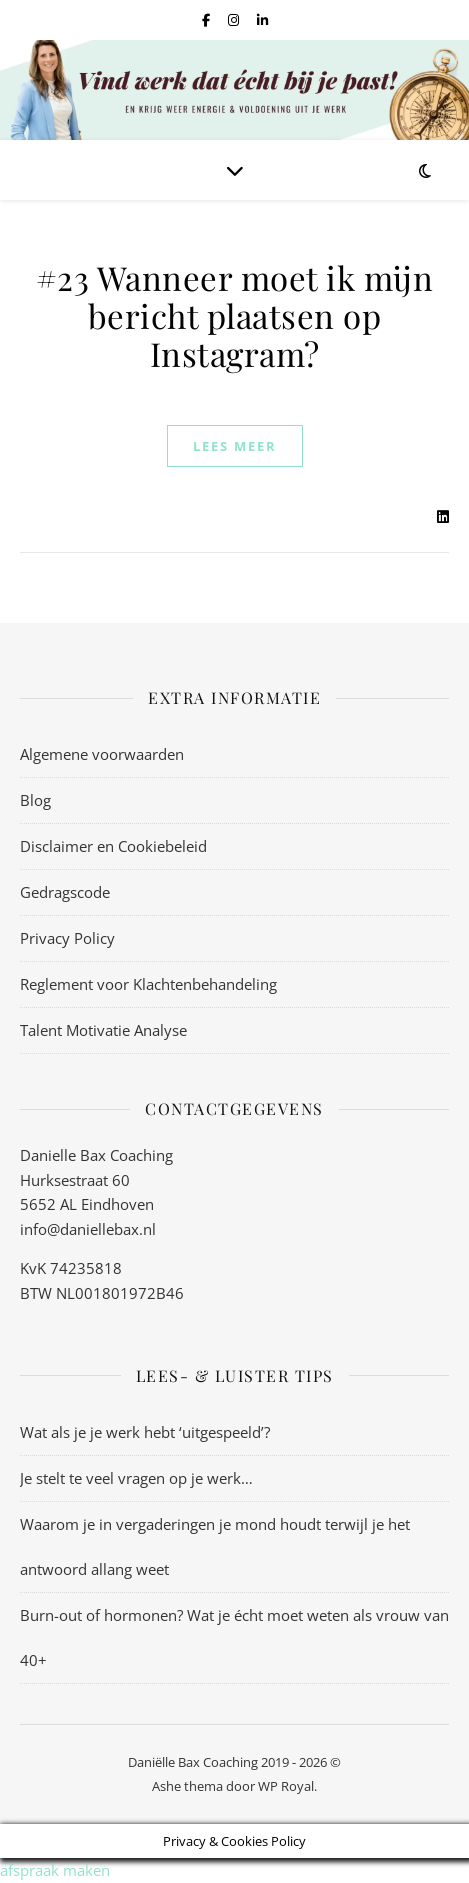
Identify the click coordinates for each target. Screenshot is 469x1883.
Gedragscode (65, 892)
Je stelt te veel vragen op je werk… (136, 1478)
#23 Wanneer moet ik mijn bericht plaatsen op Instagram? (235, 315)
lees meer (235, 446)
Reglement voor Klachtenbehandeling (148, 984)
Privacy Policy (67, 938)
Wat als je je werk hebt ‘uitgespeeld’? (145, 1432)
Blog (35, 800)
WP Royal (286, 1786)
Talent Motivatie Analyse (103, 1030)
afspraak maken (55, 1870)
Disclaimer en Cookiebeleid (113, 846)
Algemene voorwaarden (102, 754)
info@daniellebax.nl (88, 1229)
